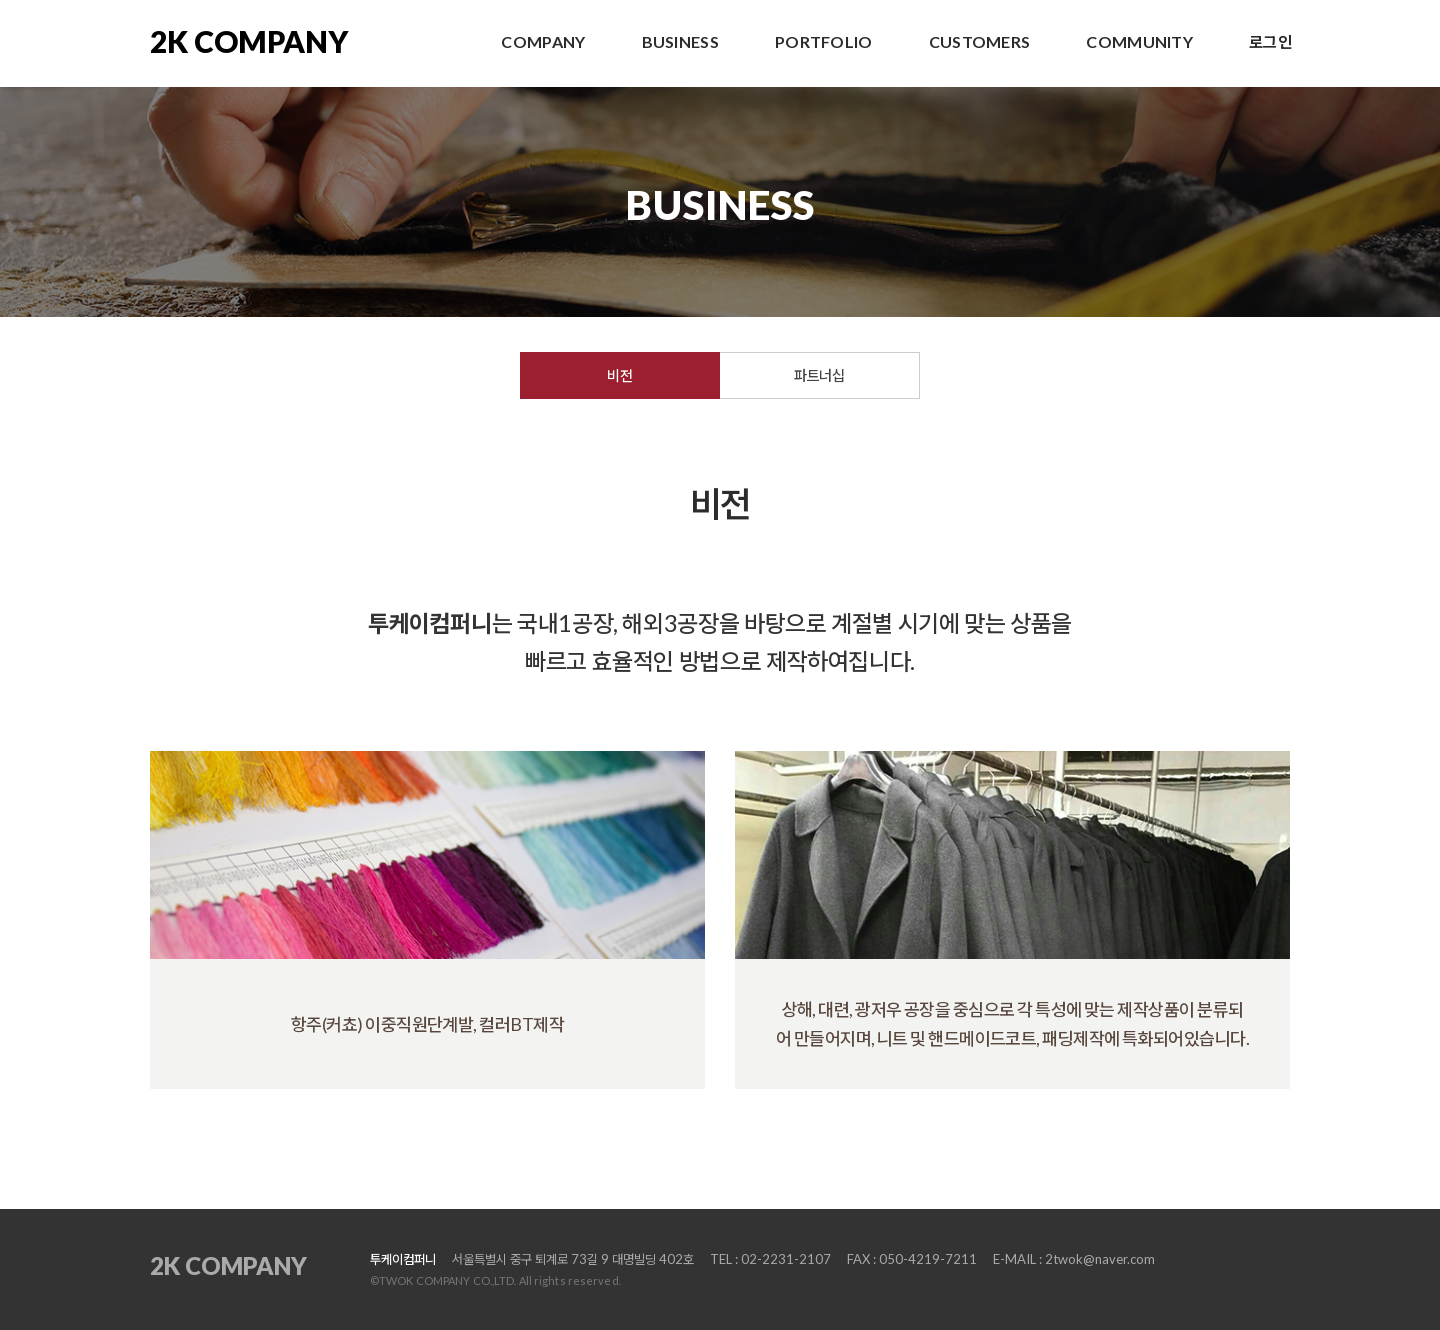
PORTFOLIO (824, 41)
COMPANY (543, 41)
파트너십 (819, 375)
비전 (619, 375)
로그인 (1270, 41)
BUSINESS (680, 41)
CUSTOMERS (980, 41)
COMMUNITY (1139, 41)
